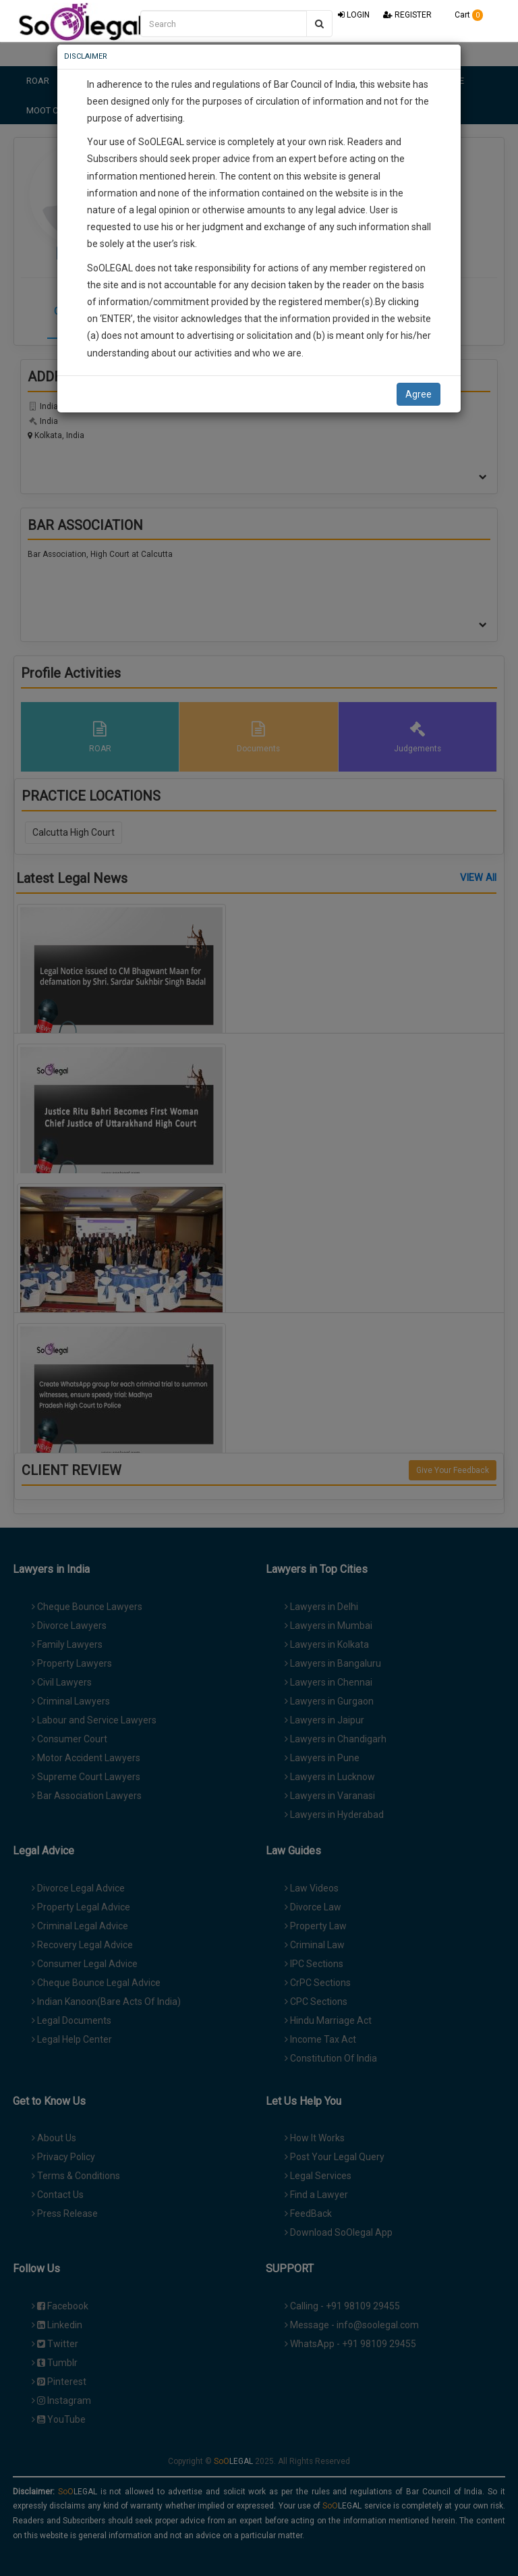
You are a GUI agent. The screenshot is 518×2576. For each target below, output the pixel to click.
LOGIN (354, 15)
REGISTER (407, 15)
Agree (418, 394)
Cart (464, 15)
